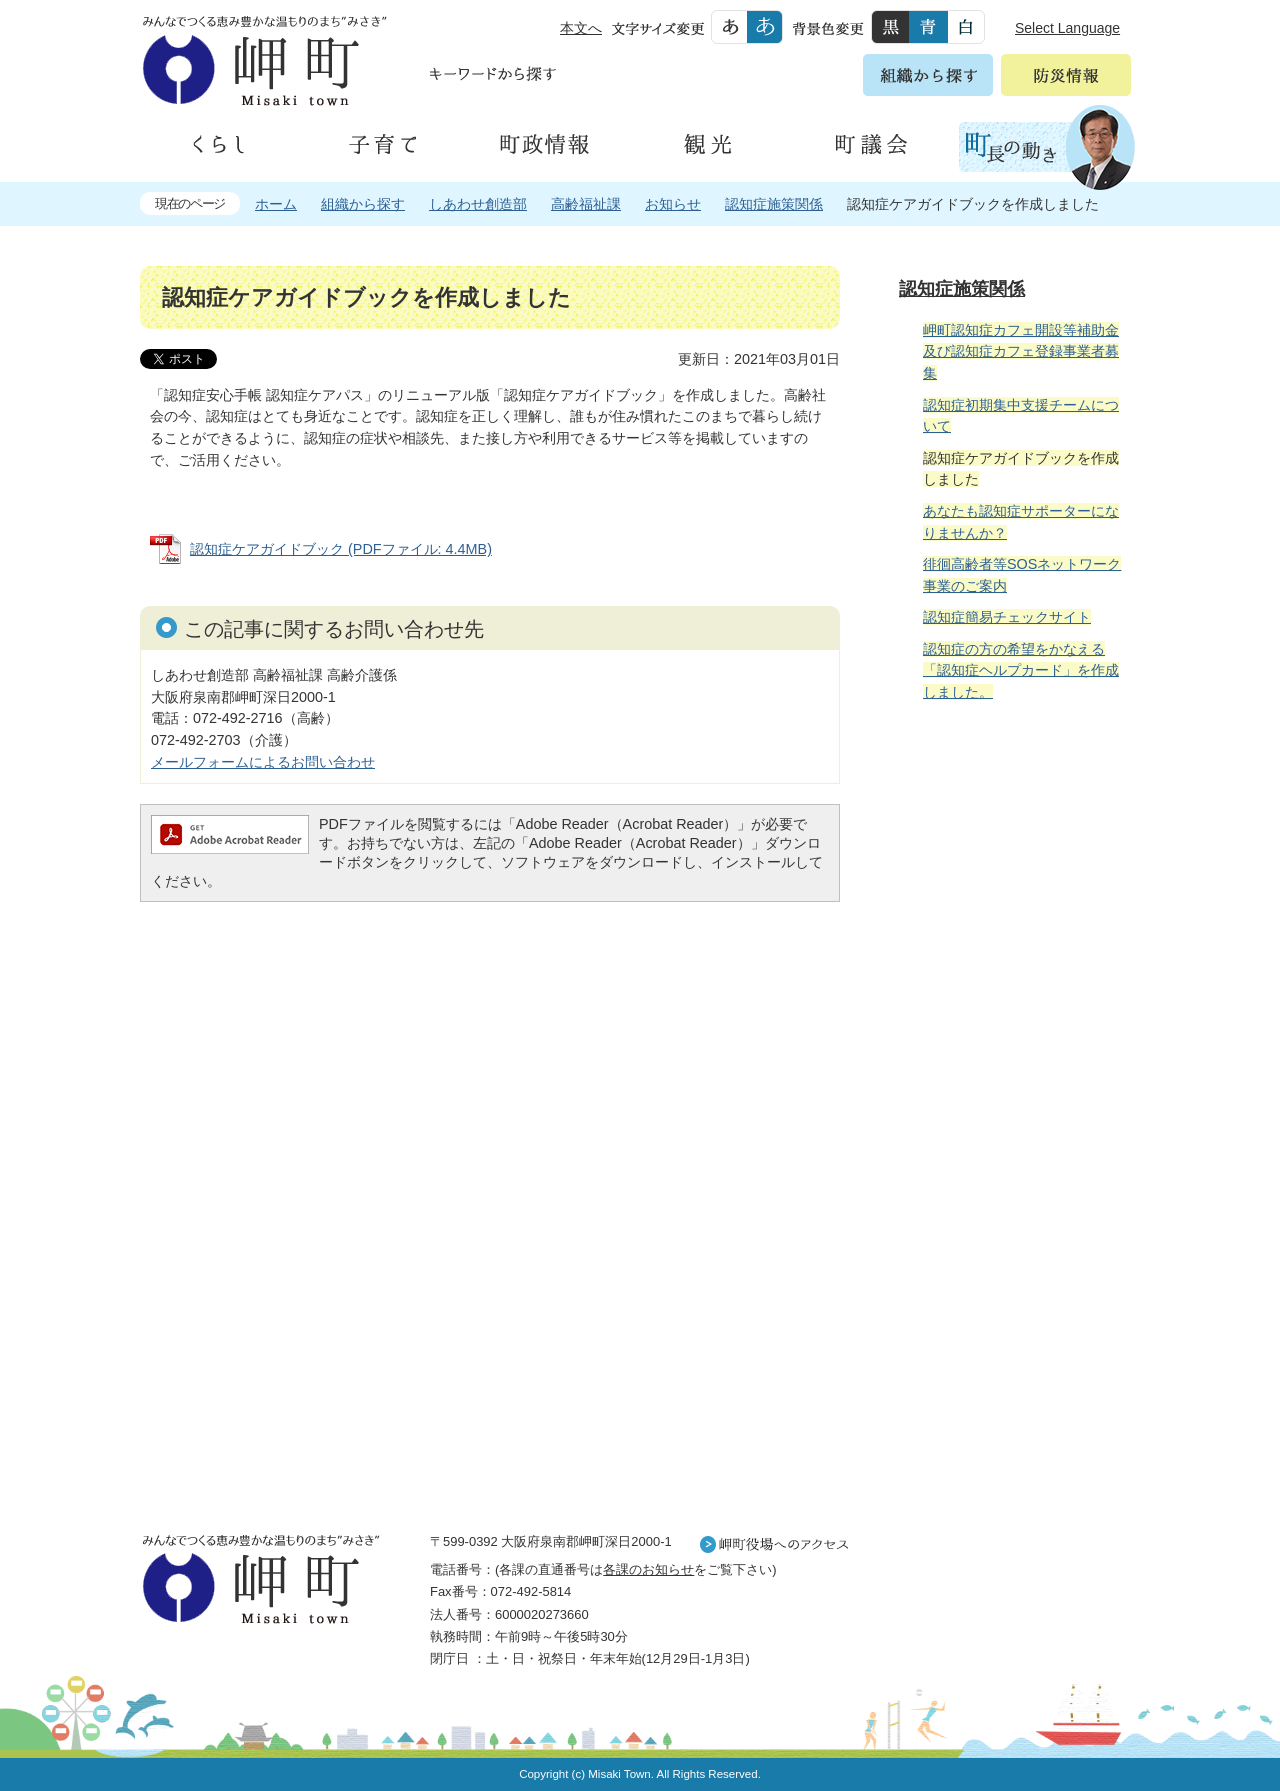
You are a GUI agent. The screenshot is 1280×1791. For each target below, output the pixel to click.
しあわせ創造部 (478, 204)
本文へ (581, 28)
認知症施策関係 (774, 204)
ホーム (276, 204)
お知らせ (673, 204)
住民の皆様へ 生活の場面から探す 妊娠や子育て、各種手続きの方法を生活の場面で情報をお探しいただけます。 (1012, 934)
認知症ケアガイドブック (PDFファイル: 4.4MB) (341, 549)
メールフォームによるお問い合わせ (263, 762)
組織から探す (363, 204)
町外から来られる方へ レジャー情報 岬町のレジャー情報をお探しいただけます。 (1012, 1225)
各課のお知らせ (648, 1569)
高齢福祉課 (586, 204)
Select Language (1067, 28)
